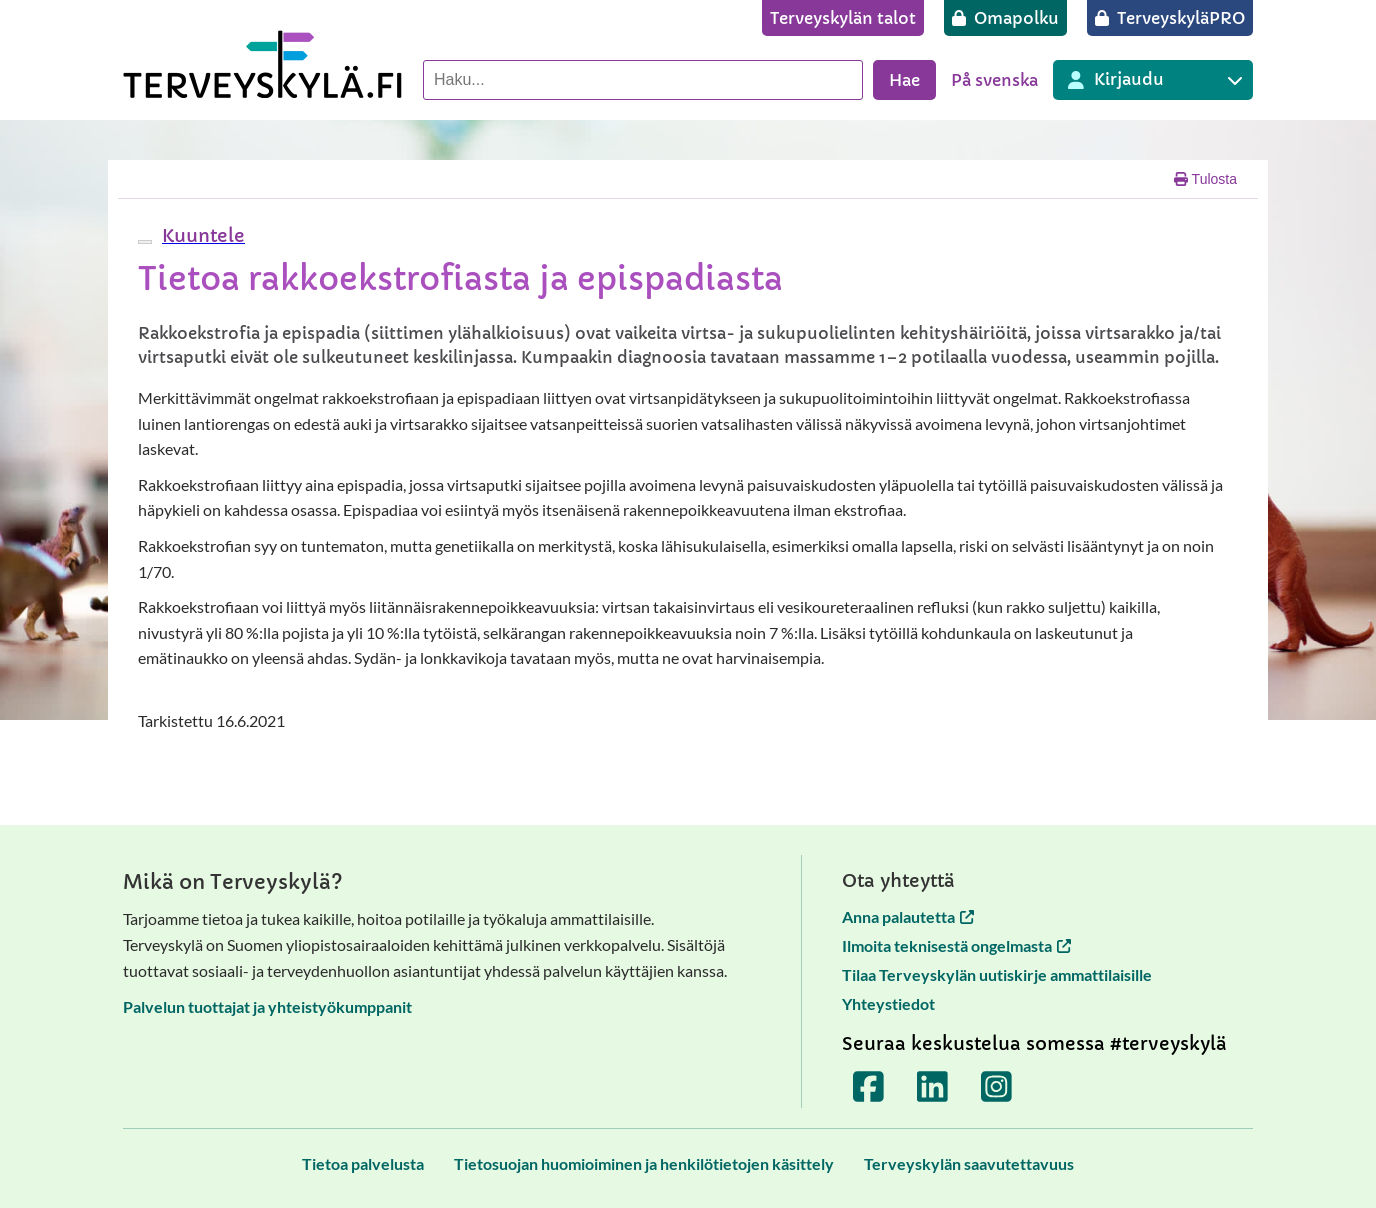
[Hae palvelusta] (643, 80)
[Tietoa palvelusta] (363, 1163)
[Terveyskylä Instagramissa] (997, 1086)
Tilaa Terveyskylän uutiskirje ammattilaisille (997, 974)
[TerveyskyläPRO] (1170, 18)
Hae (904, 80)
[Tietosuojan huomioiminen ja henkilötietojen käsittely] (644, 1163)
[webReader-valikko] (145, 242)
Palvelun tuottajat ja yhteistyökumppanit (267, 1006)
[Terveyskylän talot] (843, 18)
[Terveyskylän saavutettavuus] (969, 1163)
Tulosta (1205, 179)
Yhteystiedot (888, 1003)
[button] (201, 235)
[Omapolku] (1005, 18)
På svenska (994, 80)
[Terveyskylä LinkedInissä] (933, 1086)
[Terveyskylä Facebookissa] (869, 1086)
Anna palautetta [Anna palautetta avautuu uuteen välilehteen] (908, 916)
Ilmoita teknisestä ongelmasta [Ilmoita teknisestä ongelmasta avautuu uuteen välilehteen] (956, 945)
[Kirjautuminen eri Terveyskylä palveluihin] (1153, 80)
